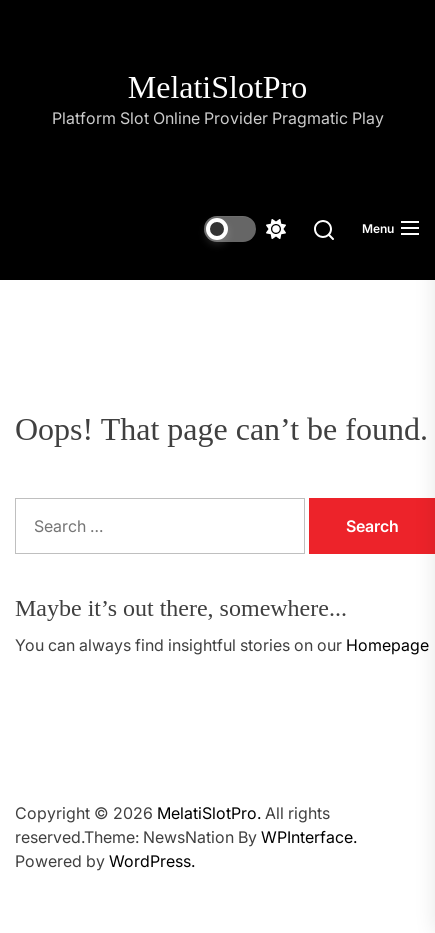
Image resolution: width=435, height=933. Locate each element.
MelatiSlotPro (218, 87)
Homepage (387, 645)
